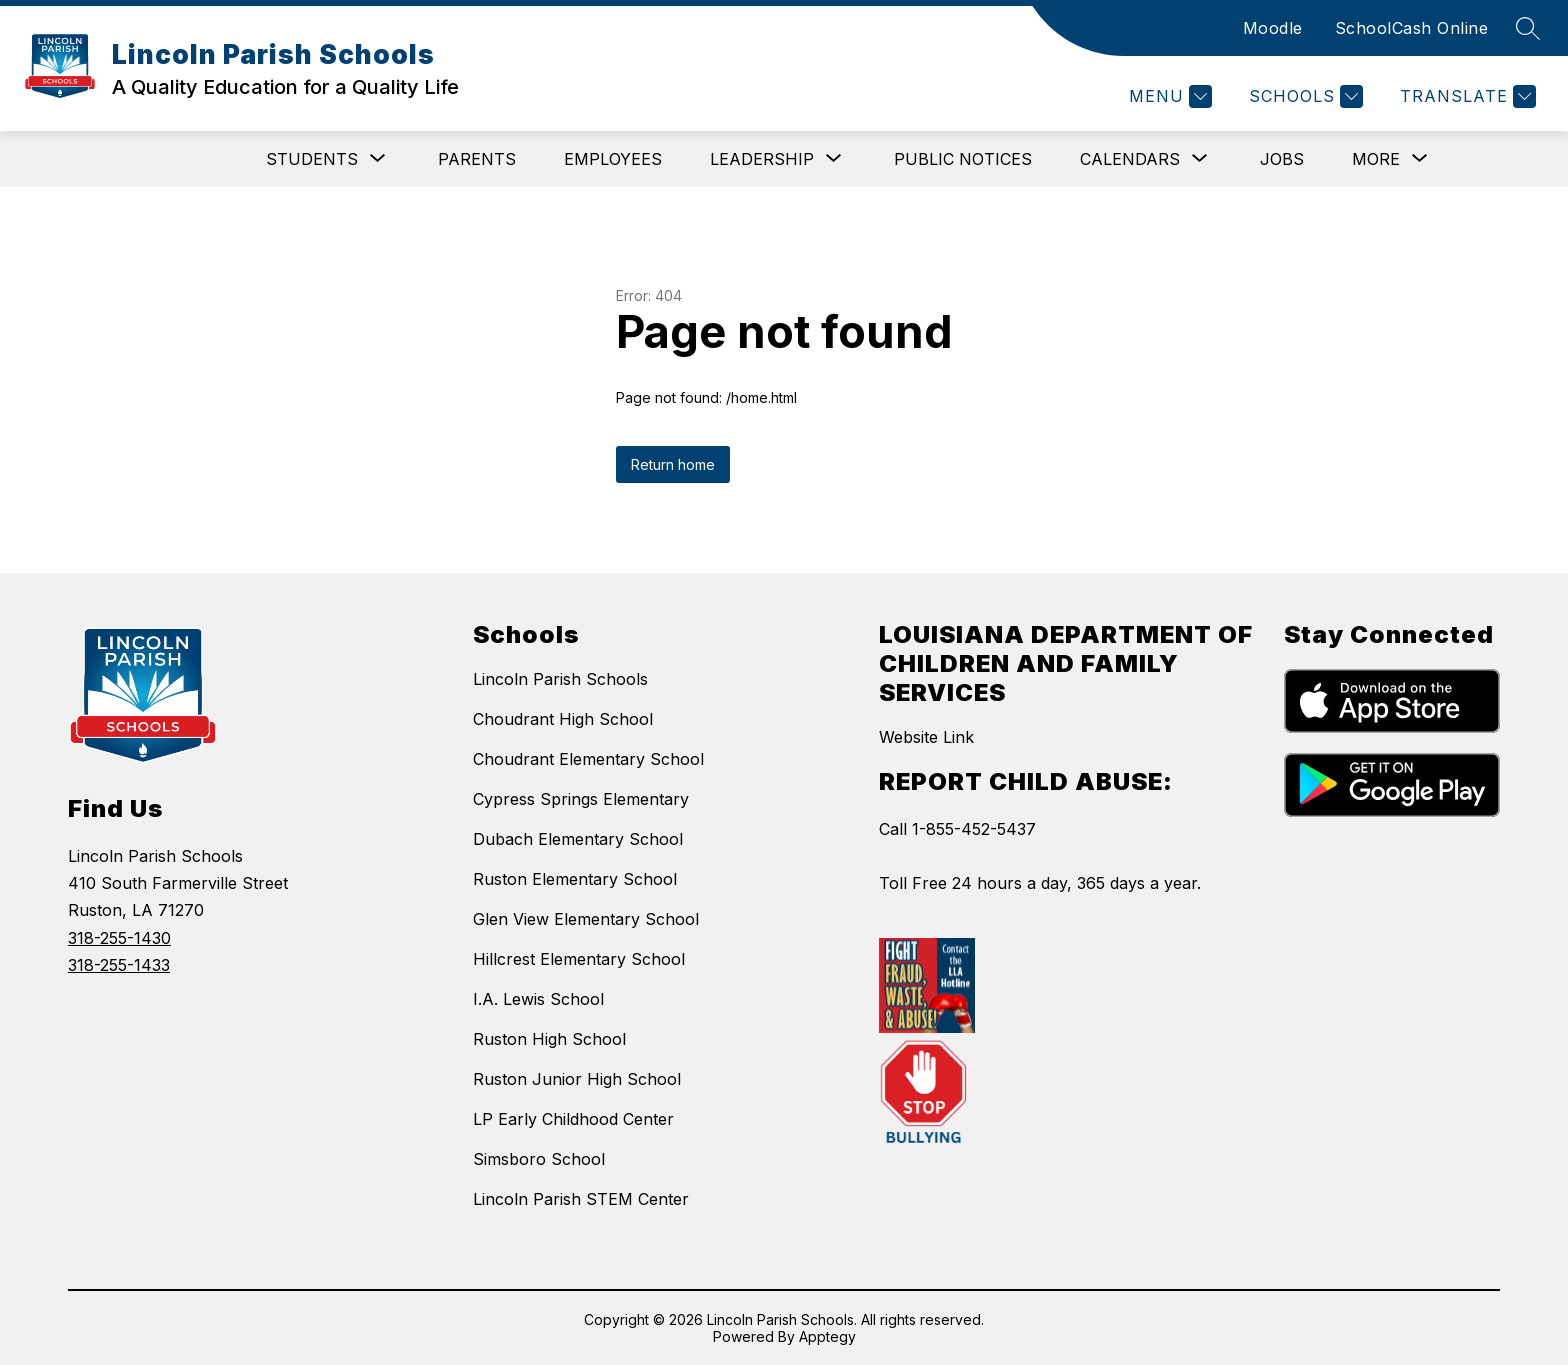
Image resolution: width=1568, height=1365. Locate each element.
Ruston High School (549, 1039)
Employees (613, 159)
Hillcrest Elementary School (579, 959)
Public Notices (963, 159)
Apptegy (827, 1336)
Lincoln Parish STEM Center (581, 1199)
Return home (673, 464)
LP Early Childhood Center (573, 1119)
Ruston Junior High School (577, 1079)
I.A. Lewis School (538, 999)
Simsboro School (539, 1159)
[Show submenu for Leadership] (762, 159)
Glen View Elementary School (586, 919)
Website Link (926, 737)
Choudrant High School (563, 719)
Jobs (1282, 159)
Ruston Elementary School (575, 879)
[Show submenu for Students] (312, 159)
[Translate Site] (1465, 96)
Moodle (1273, 28)
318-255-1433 (119, 965)
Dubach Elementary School (578, 839)
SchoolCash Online (1412, 28)
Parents (477, 159)
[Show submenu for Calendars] (1130, 159)
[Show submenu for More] (1376, 159)
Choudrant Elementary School (588, 759)
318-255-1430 (119, 938)
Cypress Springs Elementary (581, 799)
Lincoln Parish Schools (560, 679)
